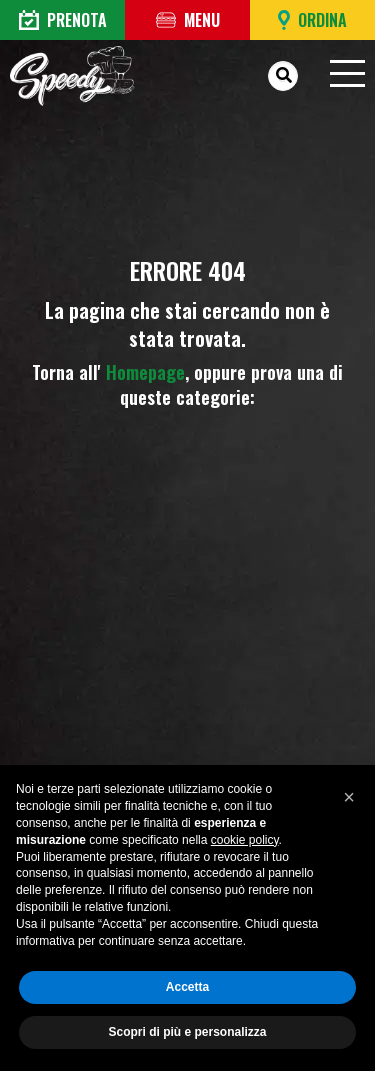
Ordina (313, 20)
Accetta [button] (187, 987)
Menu (188, 20)
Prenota (63, 20)
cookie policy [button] (245, 840)
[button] (349, 797)
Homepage (145, 372)
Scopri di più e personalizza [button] (187, 1032)
